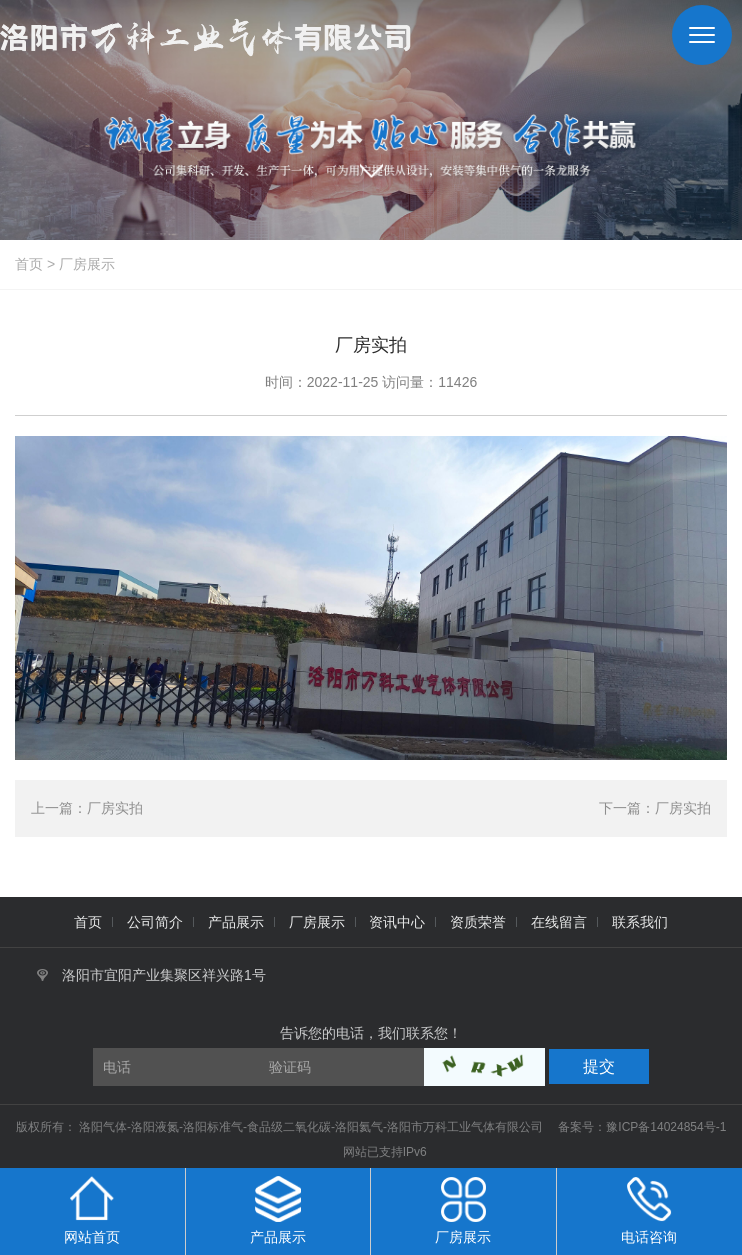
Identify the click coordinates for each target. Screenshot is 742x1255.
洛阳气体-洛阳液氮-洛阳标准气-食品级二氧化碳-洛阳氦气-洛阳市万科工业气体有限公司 (312, 1127)
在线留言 (559, 922)
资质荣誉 (478, 922)
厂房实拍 (115, 808)
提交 (599, 1066)
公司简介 (155, 922)
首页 (29, 264)
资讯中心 (397, 922)
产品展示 (236, 922)
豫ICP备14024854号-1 (666, 1127)
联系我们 (640, 922)
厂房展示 (87, 264)
